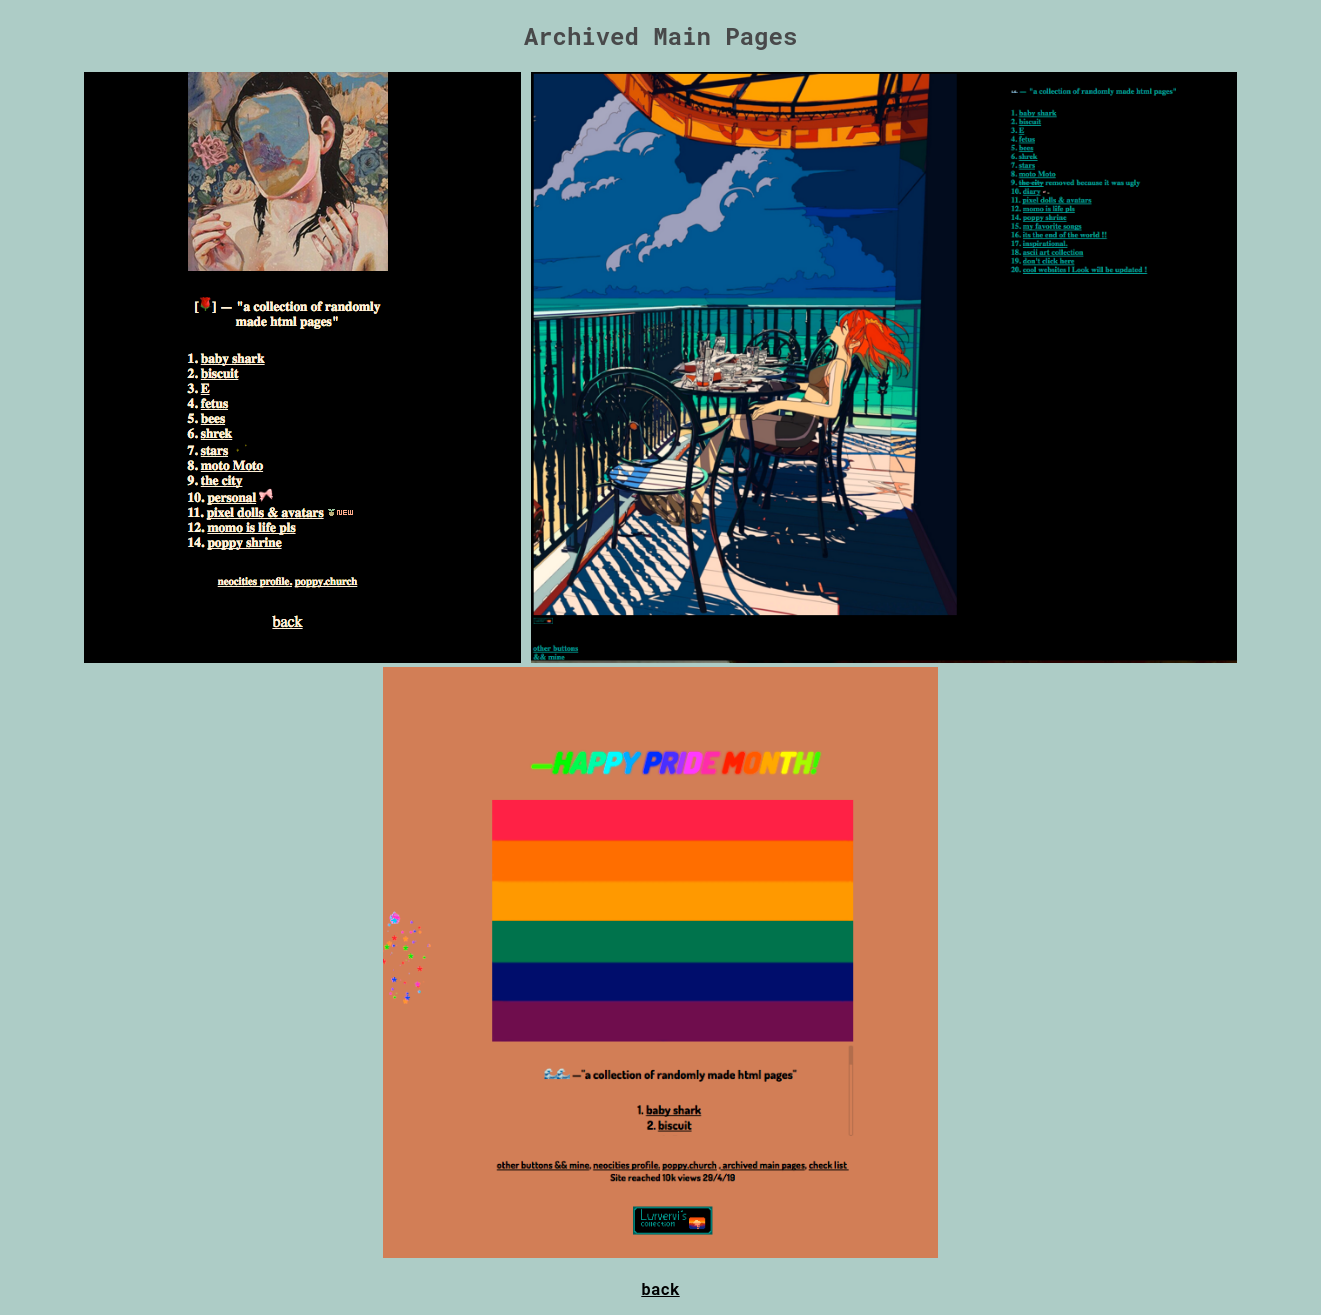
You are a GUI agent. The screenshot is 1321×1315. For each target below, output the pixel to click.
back (660, 1288)
